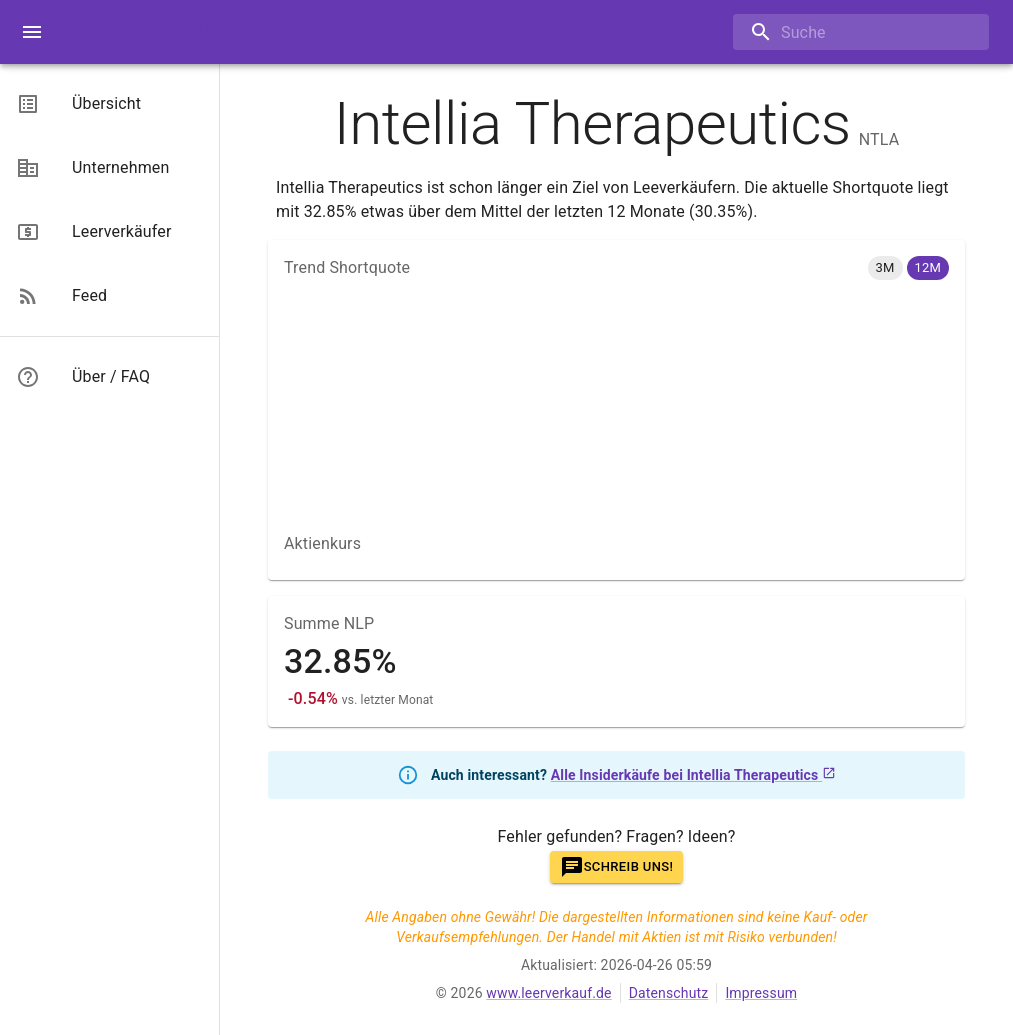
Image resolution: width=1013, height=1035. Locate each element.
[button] (885, 268)
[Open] (989, 33)
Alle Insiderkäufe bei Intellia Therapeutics (693, 775)
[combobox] (846, 32)
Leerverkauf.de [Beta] (149, 32)
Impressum (761, 993)
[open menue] (32, 32)
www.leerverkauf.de (548, 993)
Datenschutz (669, 993)
